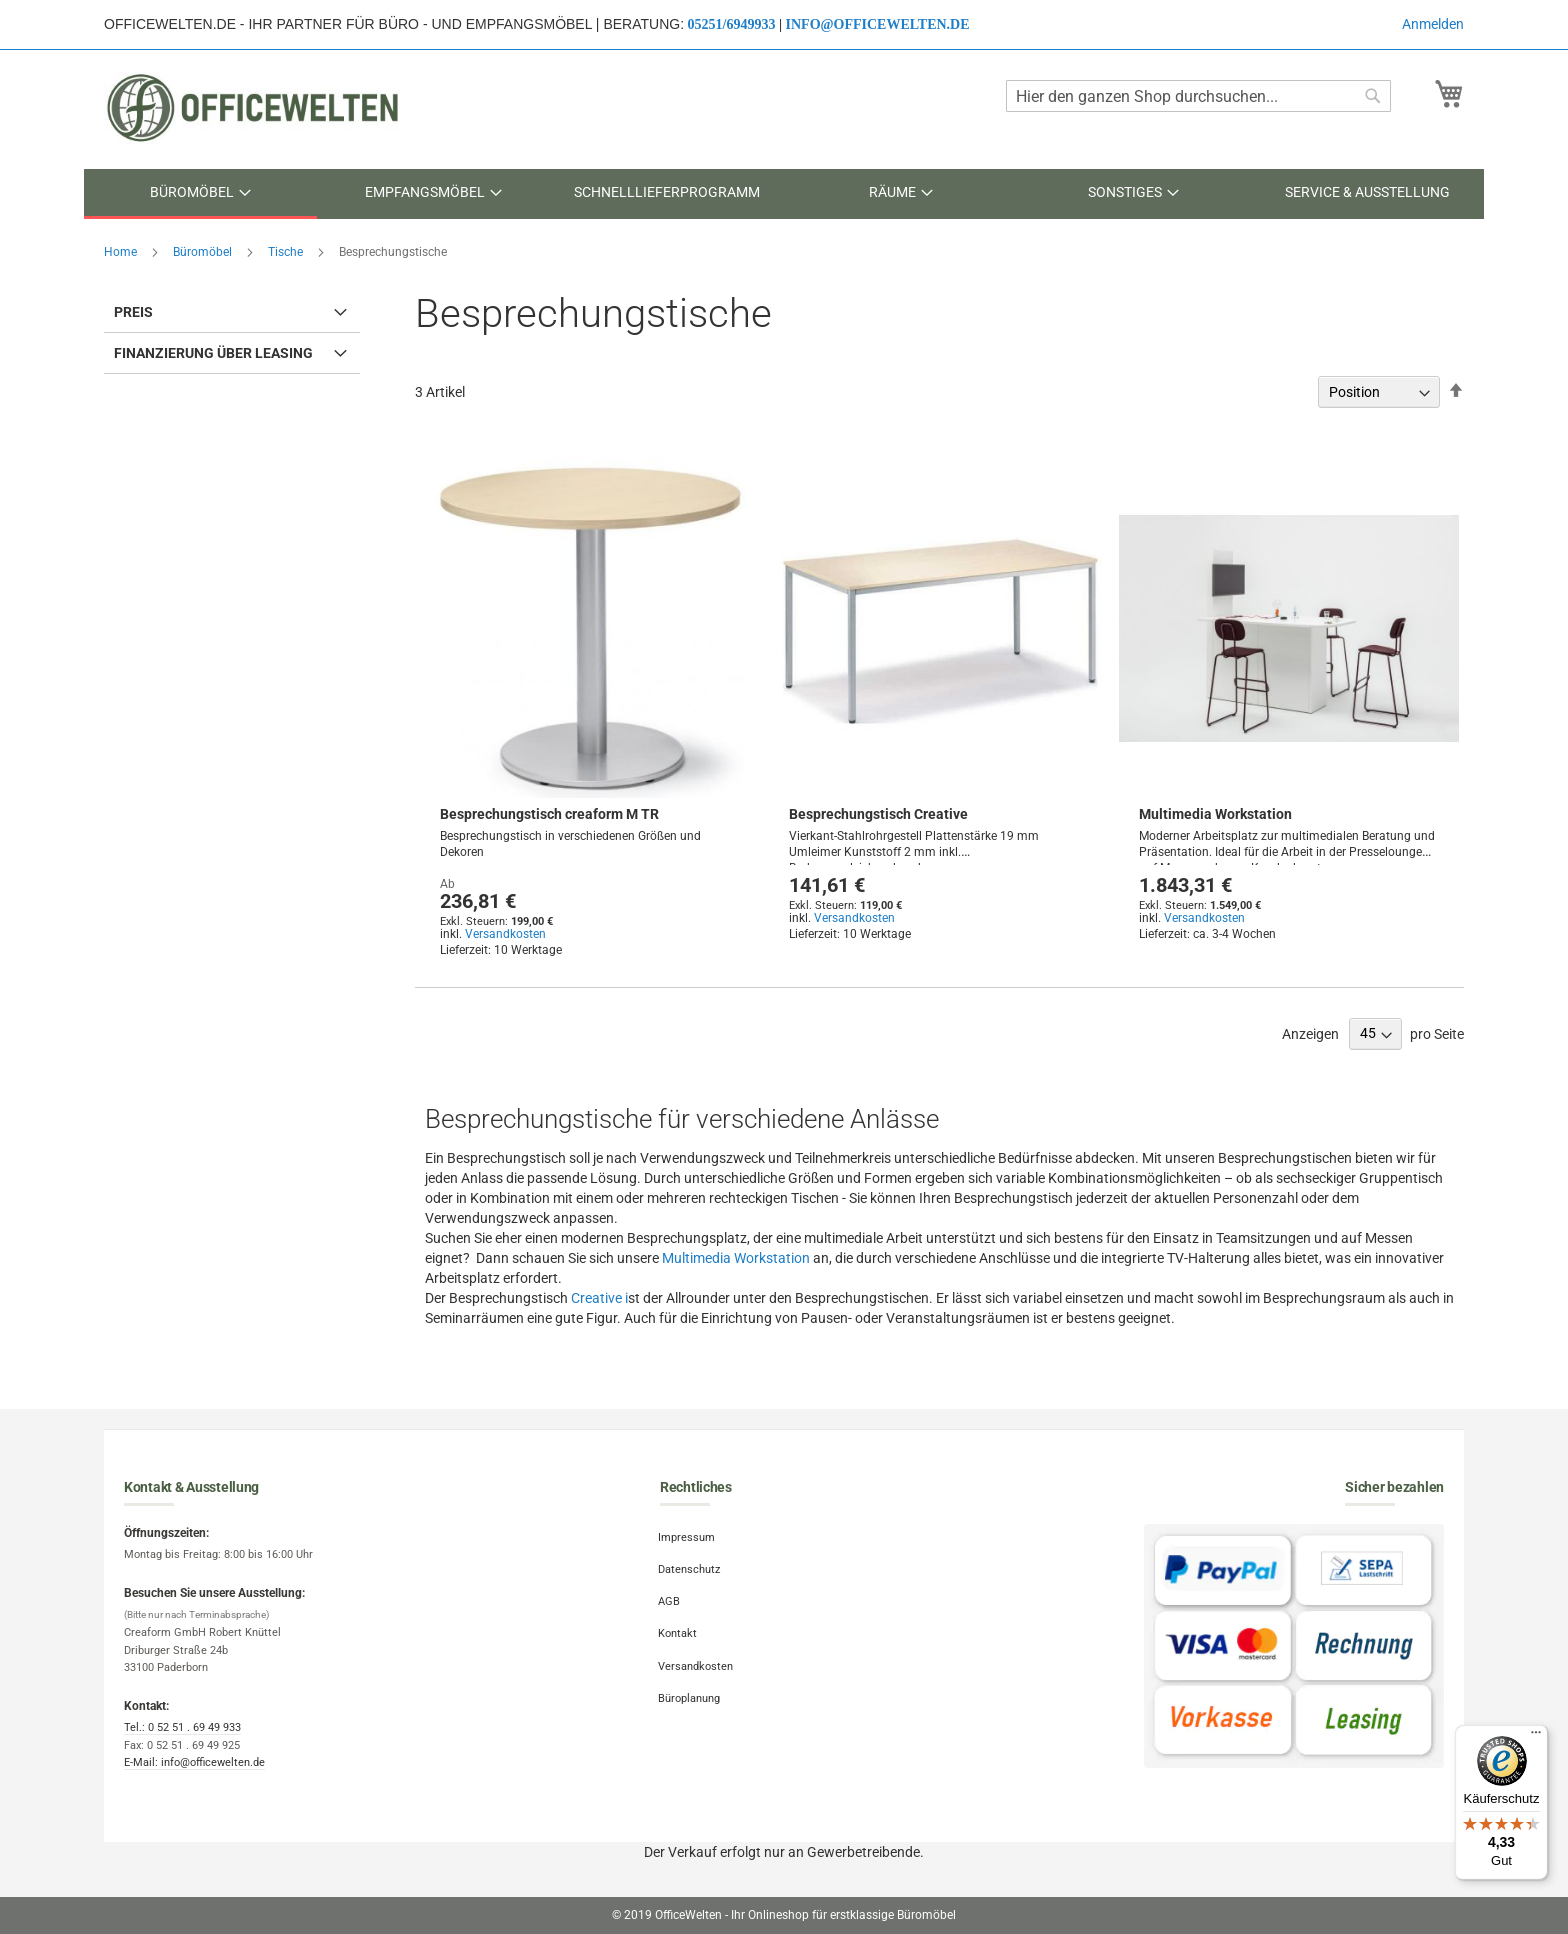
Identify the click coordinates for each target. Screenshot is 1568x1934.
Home (122, 252)
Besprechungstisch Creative (878, 814)
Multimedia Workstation (1215, 814)
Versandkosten (505, 934)
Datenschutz (691, 1567)
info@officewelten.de (878, 24)
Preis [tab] (133, 312)
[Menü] (1536, 1737)
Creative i (599, 1298)
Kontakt (679, 1628)
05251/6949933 (732, 24)
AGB (671, 1597)
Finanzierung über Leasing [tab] (213, 353)
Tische (287, 252)
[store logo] (254, 108)
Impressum (688, 1536)
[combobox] (1198, 96)
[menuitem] (200, 194)
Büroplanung (691, 1689)
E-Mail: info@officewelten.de (194, 1762)
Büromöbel (204, 252)
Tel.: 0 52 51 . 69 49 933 (182, 1727)
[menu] (784, 194)
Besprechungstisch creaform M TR (549, 814)
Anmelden (1433, 24)
